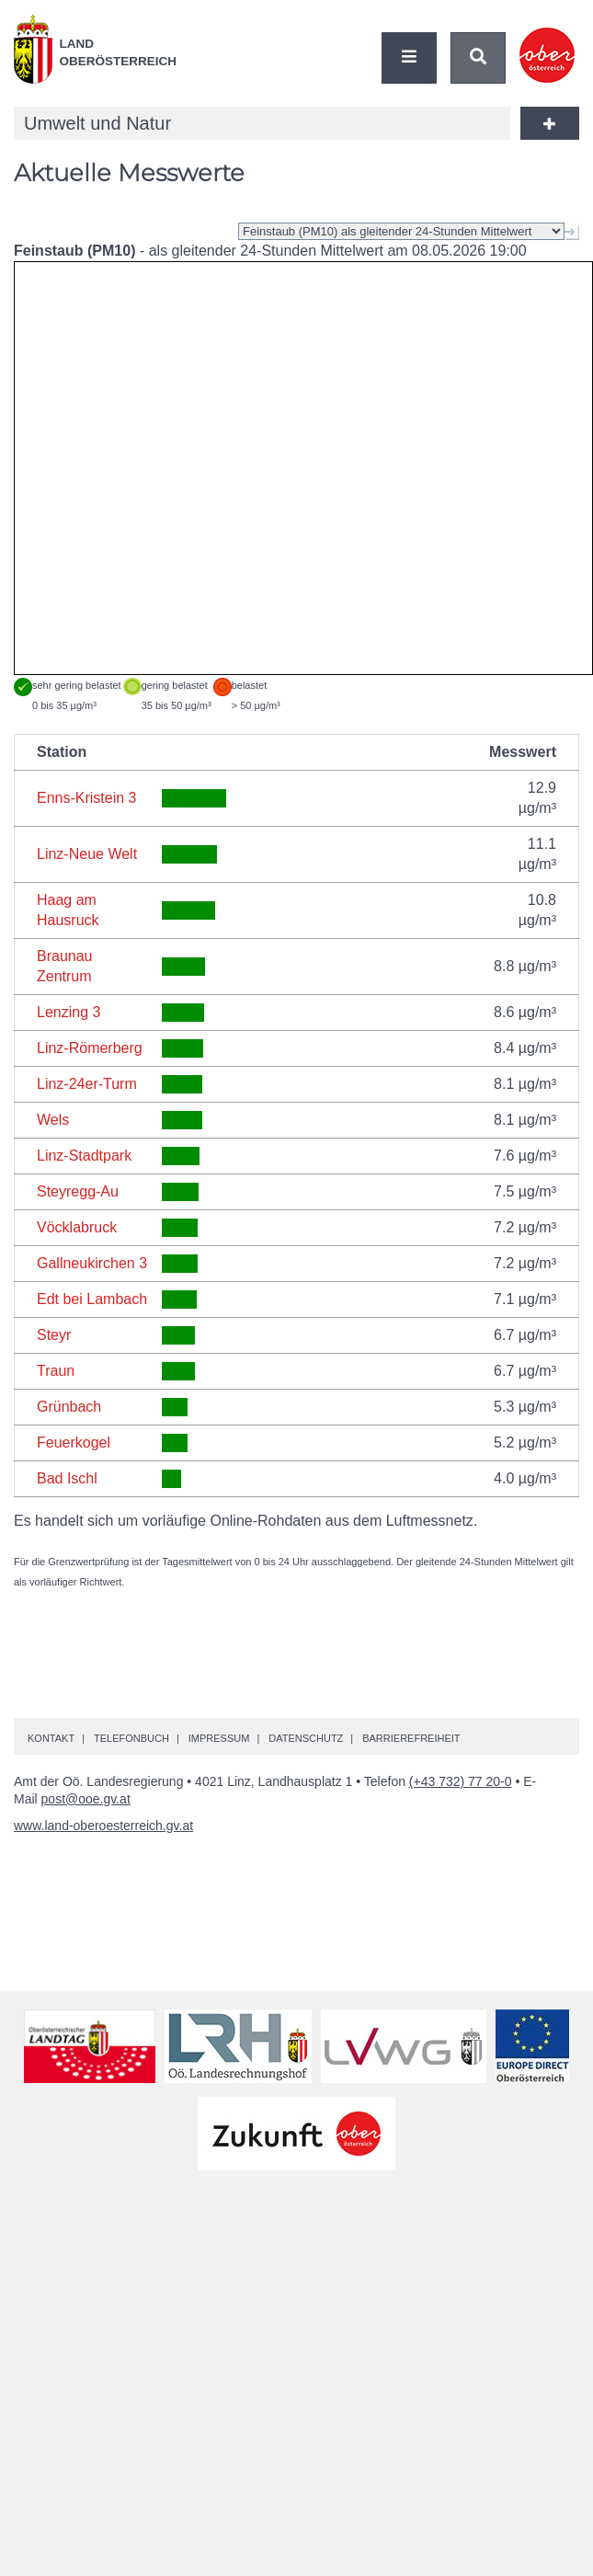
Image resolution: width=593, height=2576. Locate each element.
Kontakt (51, 1738)
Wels (53, 1120)
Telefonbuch (131, 1738)
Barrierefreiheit (411, 1738)
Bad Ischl (67, 1478)
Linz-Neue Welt (87, 854)
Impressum (219, 1738)
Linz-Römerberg (90, 1048)
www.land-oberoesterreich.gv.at (103, 1825)
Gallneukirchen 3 (92, 1263)
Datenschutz (305, 1738)
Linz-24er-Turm (87, 1084)
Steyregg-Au (78, 1191)
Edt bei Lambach (92, 1299)
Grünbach (69, 1406)
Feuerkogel (73, 1442)
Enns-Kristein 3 (87, 798)
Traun (55, 1371)
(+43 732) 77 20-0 (460, 1781)
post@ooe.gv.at (86, 1799)
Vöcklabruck (77, 1227)
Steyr (54, 1335)
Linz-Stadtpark (84, 1155)
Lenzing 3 (68, 1012)
